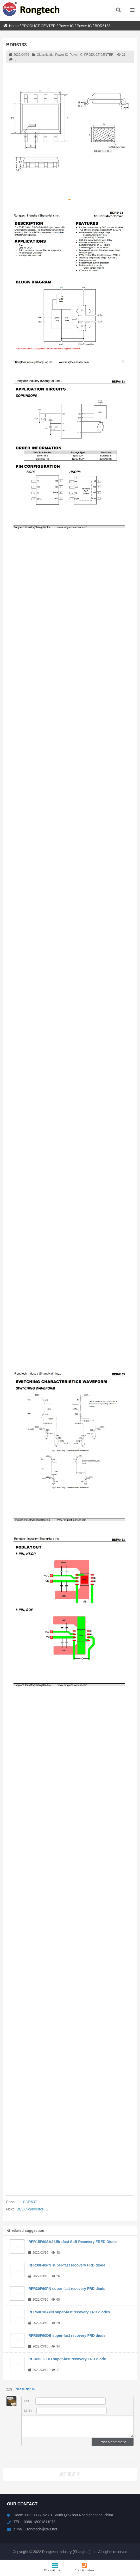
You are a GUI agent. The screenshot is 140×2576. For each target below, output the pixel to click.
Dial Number (85, 2567)
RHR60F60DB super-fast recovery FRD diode (67, 2359)
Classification (55, 2567)
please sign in (25, 2389)
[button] (69, 199)
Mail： (65, 2410)
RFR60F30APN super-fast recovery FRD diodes (69, 2312)
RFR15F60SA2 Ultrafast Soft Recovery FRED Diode (72, 2242)
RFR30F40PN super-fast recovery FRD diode (66, 2265)
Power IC (66, 26)
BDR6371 (31, 2202)
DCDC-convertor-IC (32, 2209)
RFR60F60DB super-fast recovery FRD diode (66, 2335)
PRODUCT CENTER (38, 26)
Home (10, 26)
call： (65, 2401)
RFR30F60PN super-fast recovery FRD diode (66, 2289)
